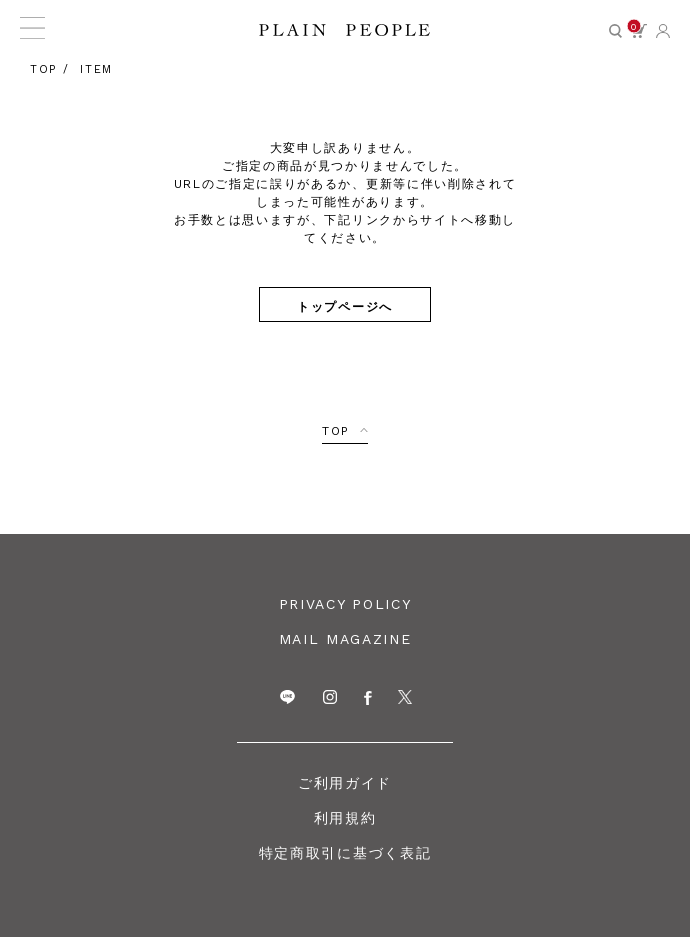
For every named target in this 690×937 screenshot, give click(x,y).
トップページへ (345, 305)
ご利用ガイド (345, 783)
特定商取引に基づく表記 (345, 853)
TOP (336, 431)
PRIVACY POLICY (345, 604)
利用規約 (345, 818)
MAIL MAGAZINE (345, 639)
